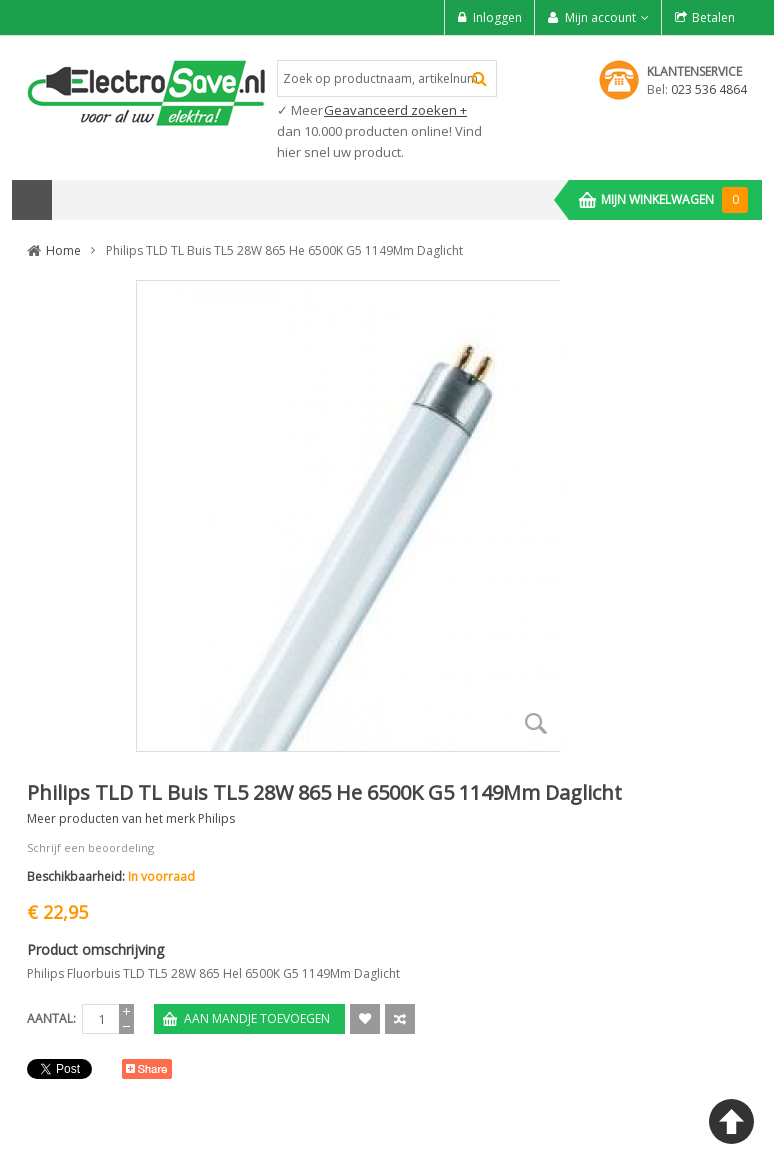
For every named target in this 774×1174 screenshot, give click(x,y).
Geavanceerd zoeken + (395, 110)
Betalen (713, 17)
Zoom (537, 723)
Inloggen (497, 17)
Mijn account (600, 17)
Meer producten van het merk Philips (131, 818)
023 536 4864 (709, 89)
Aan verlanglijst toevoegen (365, 1019)
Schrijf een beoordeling (90, 847)
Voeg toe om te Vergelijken (400, 1019)
